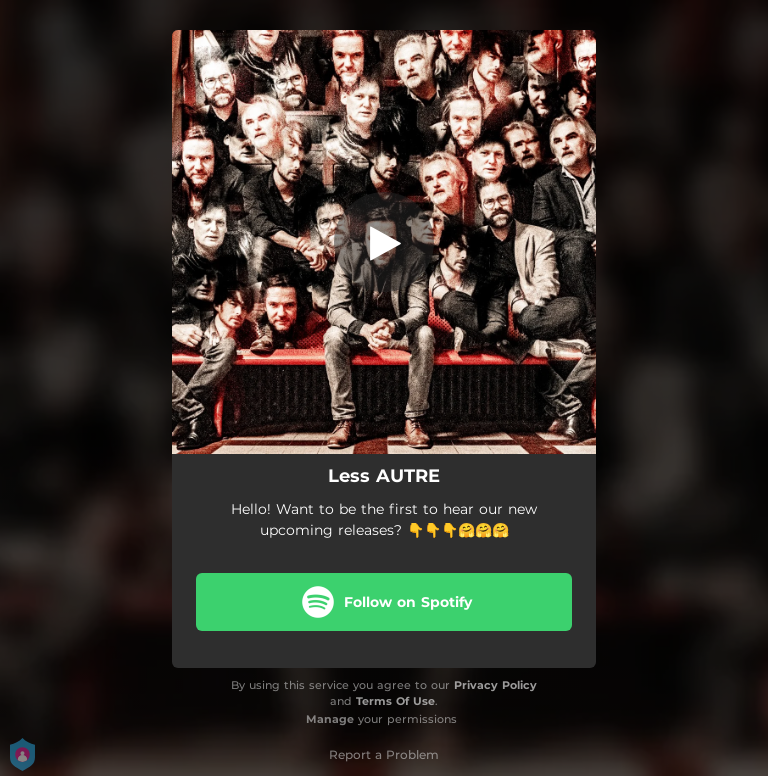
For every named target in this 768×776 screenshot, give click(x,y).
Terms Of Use (395, 701)
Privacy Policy (495, 685)
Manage (330, 719)
